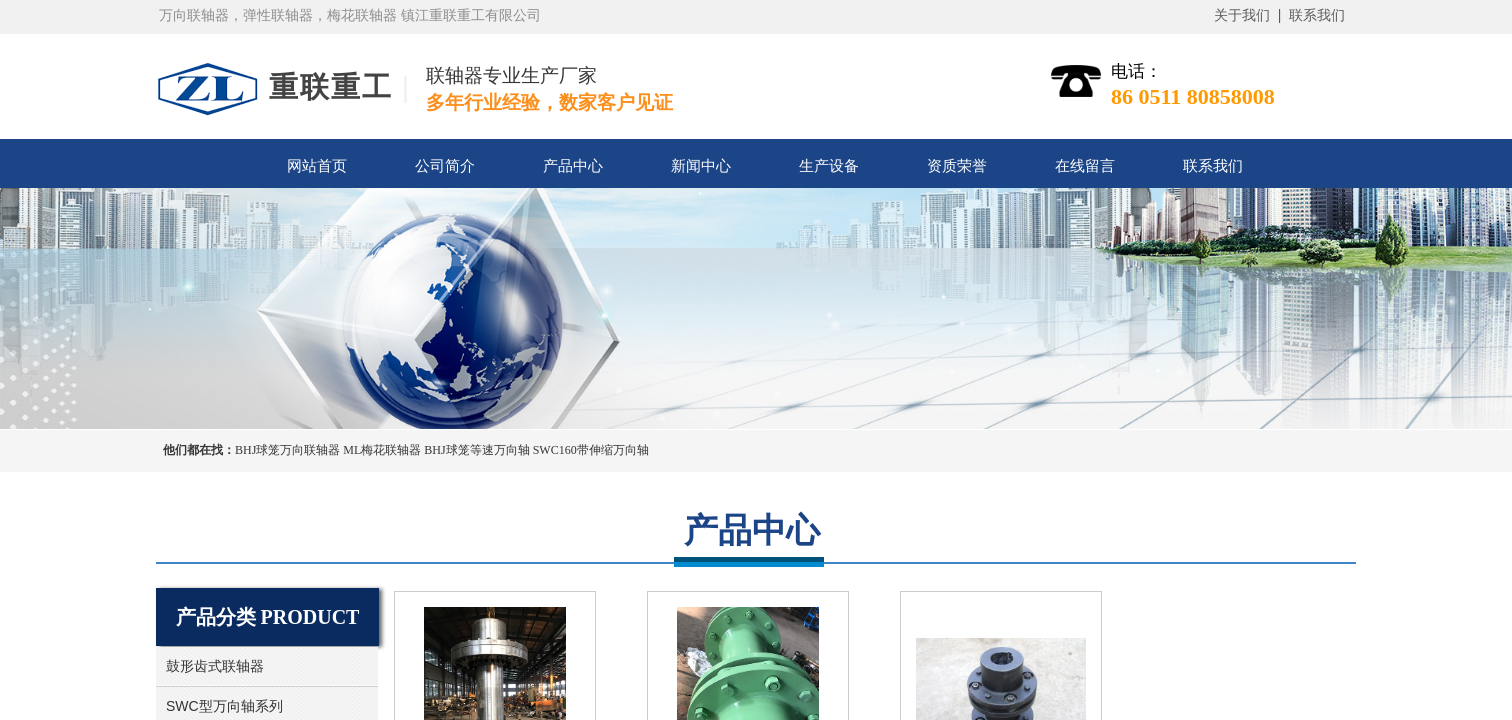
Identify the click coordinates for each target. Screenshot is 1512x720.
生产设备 (829, 166)
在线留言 (1085, 166)
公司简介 (445, 166)
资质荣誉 (957, 166)
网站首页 (317, 166)
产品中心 (573, 166)
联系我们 (1213, 166)
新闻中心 (701, 166)
